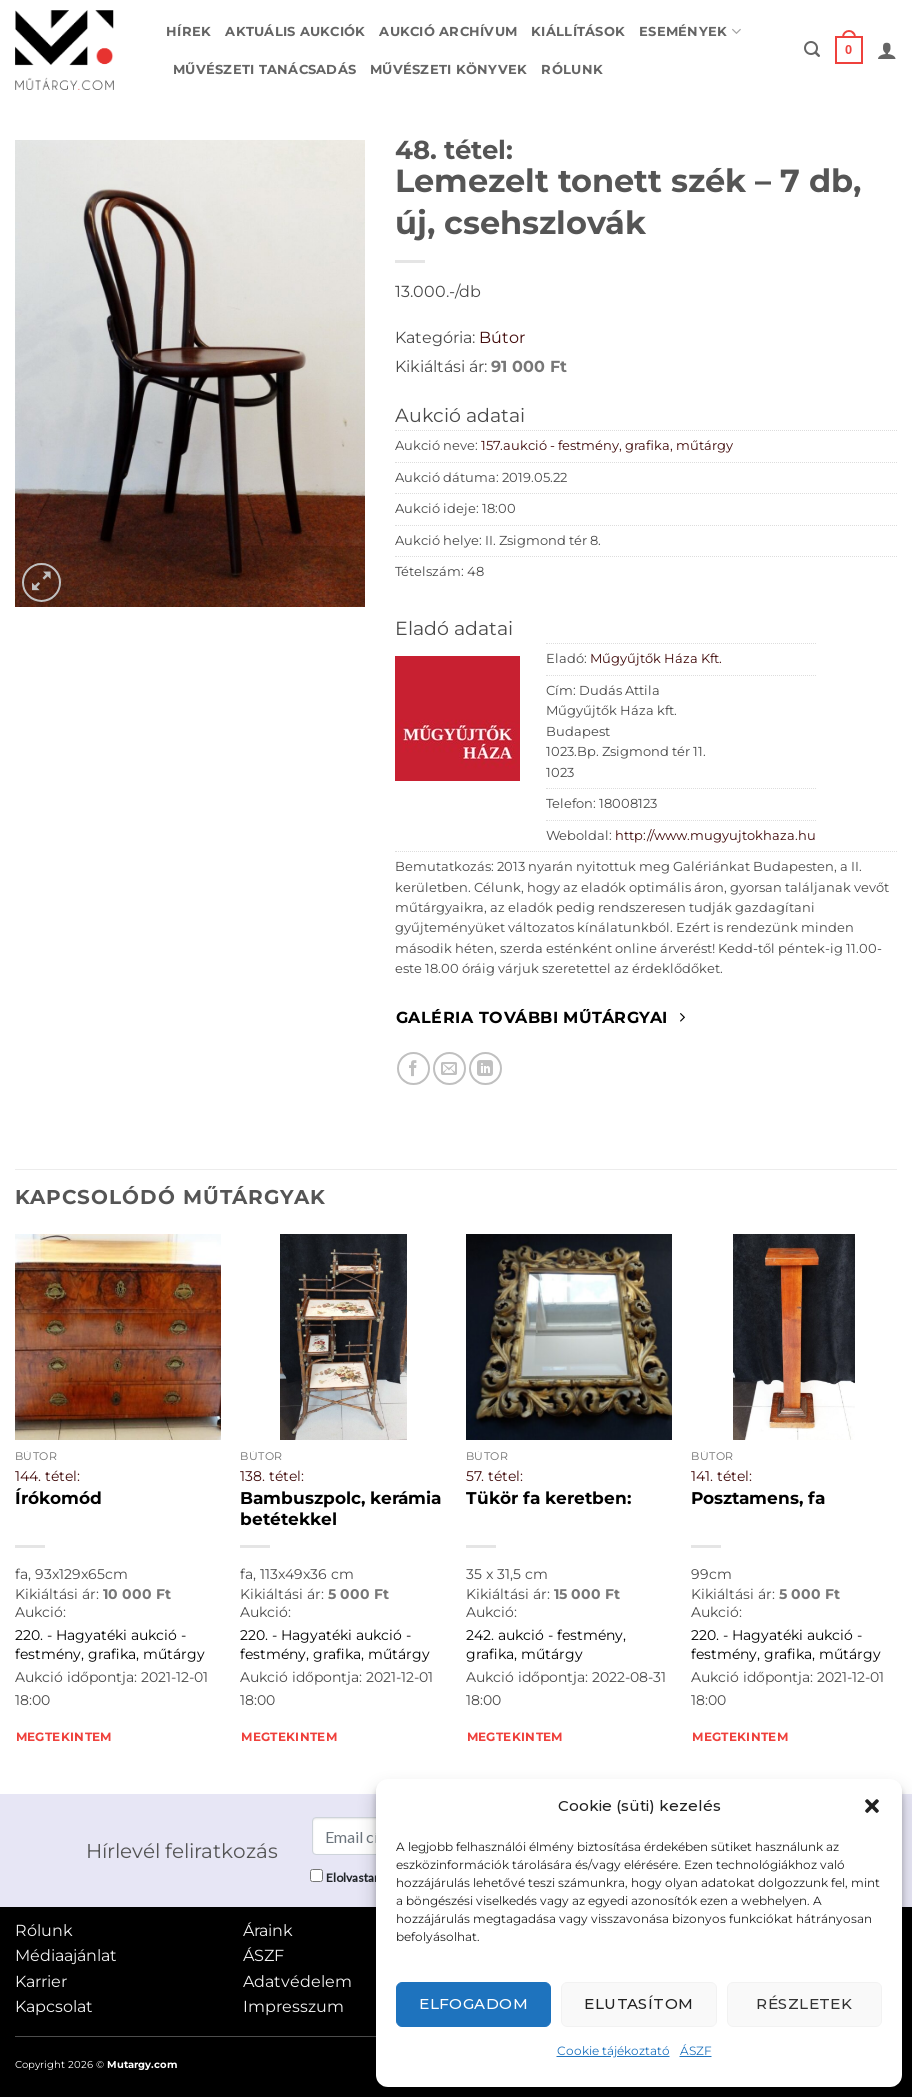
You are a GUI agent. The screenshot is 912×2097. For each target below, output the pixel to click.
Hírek (188, 31)
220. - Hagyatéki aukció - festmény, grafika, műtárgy (110, 1644)
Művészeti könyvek (448, 69)
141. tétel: (721, 1476)
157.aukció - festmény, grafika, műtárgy (607, 445)
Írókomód (58, 1498)
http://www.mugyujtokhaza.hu (715, 835)
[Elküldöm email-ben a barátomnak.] (449, 1068)
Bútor (502, 337)
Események (690, 31)
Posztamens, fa (758, 1498)
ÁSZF (696, 2050)
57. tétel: (494, 1476)
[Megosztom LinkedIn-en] (485, 1068)
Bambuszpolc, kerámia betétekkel (340, 1509)
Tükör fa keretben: (548, 1498)
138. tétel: (272, 1476)
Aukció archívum (448, 31)
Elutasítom (639, 2003)
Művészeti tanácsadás (264, 69)
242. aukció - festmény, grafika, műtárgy (546, 1644)
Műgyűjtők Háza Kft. (656, 658)
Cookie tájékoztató (613, 2050)
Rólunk (572, 69)
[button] (872, 1806)
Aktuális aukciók (295, 31)
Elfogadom (473, 2003)
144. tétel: (47, 1476)
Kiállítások (578, 31)
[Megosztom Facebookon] (413, 1068)
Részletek (804, 2003)
